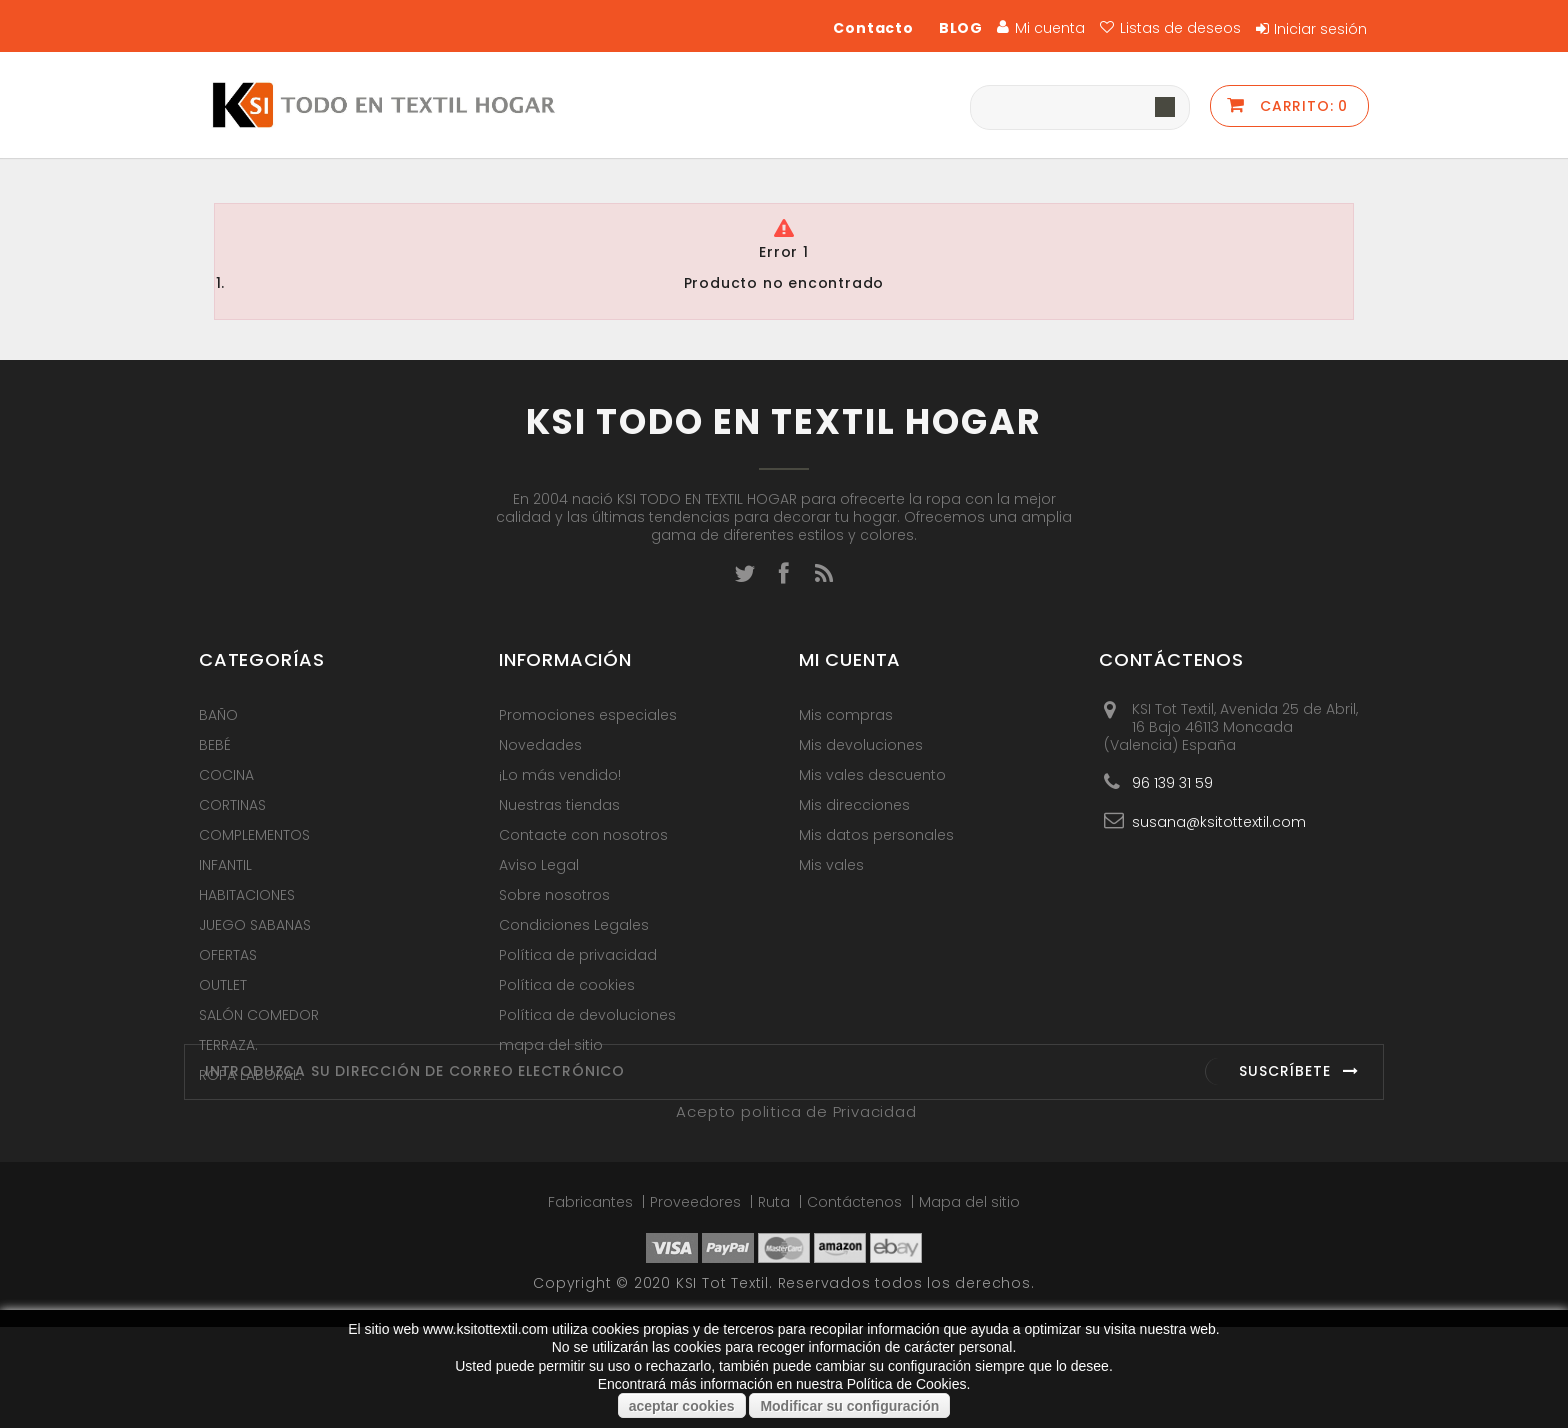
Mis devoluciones (861, 745)
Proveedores (697, 1303)
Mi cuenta (850, 659)
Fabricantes (592, 1303)
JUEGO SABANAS (255, 925)
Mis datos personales (876, 835)
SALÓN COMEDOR (259, 1015)
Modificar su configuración (849, 1406)
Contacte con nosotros (583, 835)
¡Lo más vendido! (560, 775)
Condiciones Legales (574, 925)
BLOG (961, 28)
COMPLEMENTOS (254, 835)
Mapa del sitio (969, 1303)
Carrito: (1301, 106)
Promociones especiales (588, 715)
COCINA (226, 775)
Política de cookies (567, 985)
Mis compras (846, 715)
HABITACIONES (247, 895)
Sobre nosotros (554, 895)
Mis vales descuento (872, 775)
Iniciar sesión (1320, 29)
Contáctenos (856, 1303)
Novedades (540, 745)
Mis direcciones (854, 805)
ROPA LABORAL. (250, 1075)
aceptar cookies (682, 1406)
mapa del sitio (551, 1045)
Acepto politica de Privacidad (796, 1212)
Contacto (873, 28)
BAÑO (218, 715)
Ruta (776, 1303)
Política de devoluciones (587, 1015)
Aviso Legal (539, 865)
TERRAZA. (228, 1045)
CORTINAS (232, 805)
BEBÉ (215, 745)
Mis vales (831, 865)
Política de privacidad (578, 955)
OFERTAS (228, 955)
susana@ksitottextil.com (1219, 821)
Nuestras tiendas (559, 805)
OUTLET (223, 985)
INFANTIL (225, 865)
